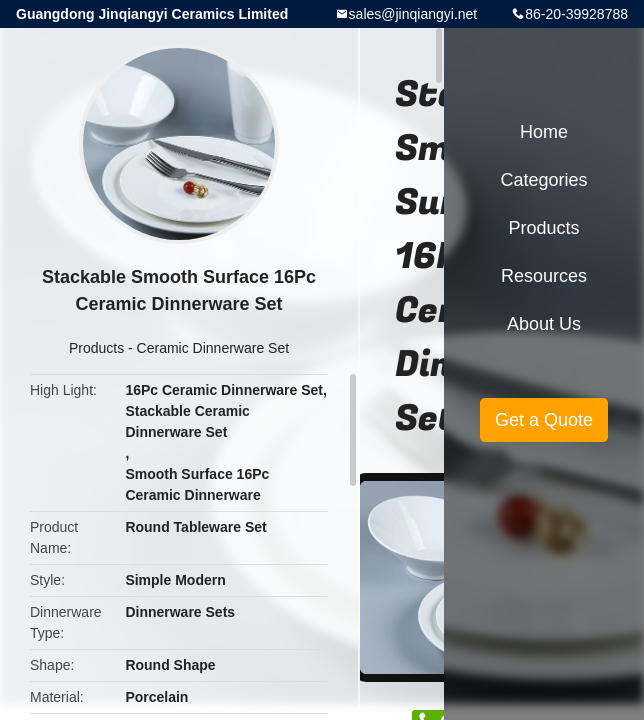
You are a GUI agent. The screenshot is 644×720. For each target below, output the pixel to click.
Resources (544, 276)
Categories (543, 180)
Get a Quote (544, 420)
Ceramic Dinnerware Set (213, 348)
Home (544, 132)
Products (96, 348)
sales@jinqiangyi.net (413, 14)
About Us (544, 324)
